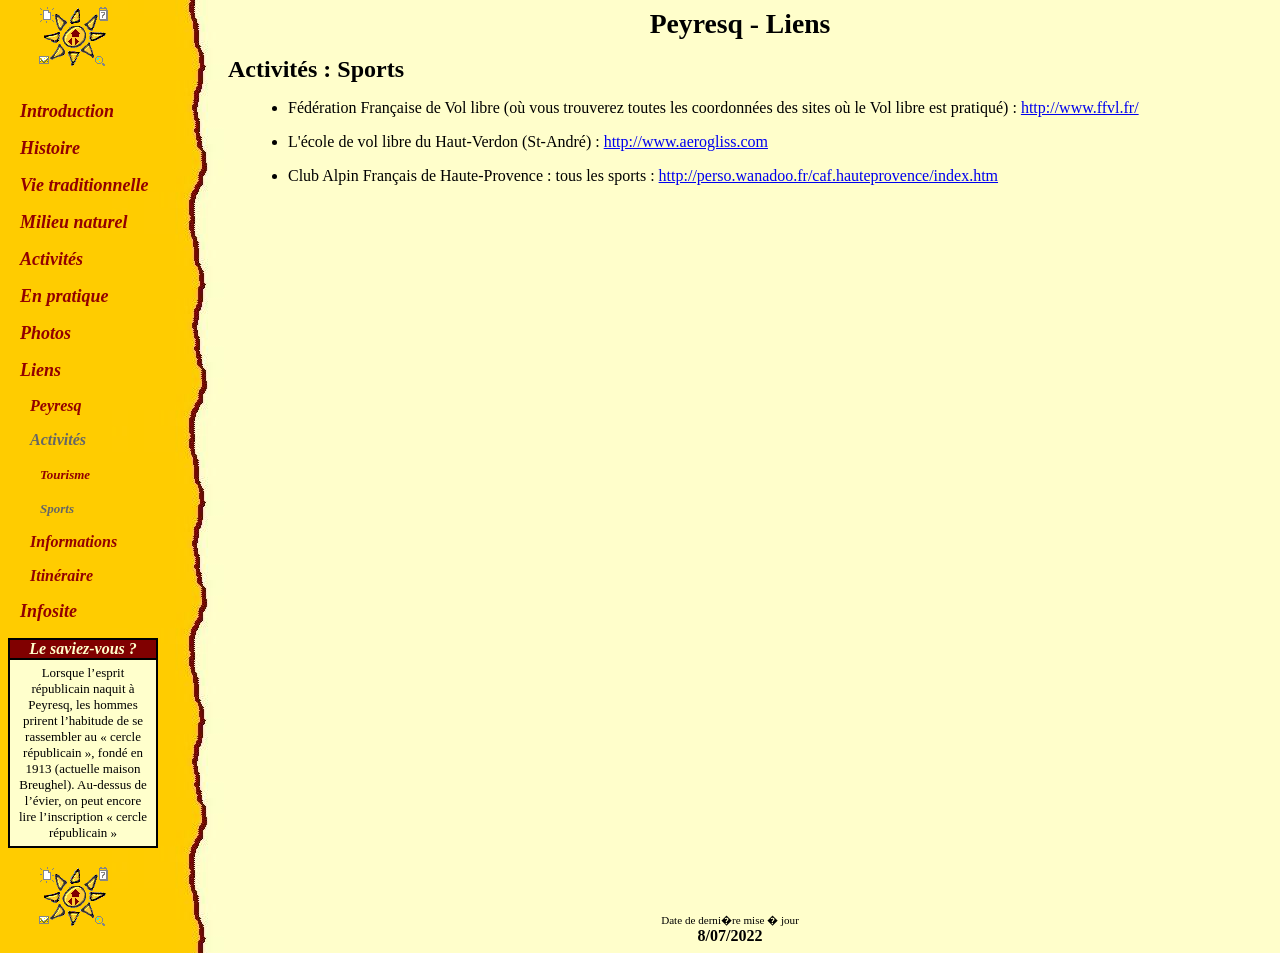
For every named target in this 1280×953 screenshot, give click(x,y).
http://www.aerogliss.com (686, 141)
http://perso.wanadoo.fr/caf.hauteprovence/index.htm (828, 175)
